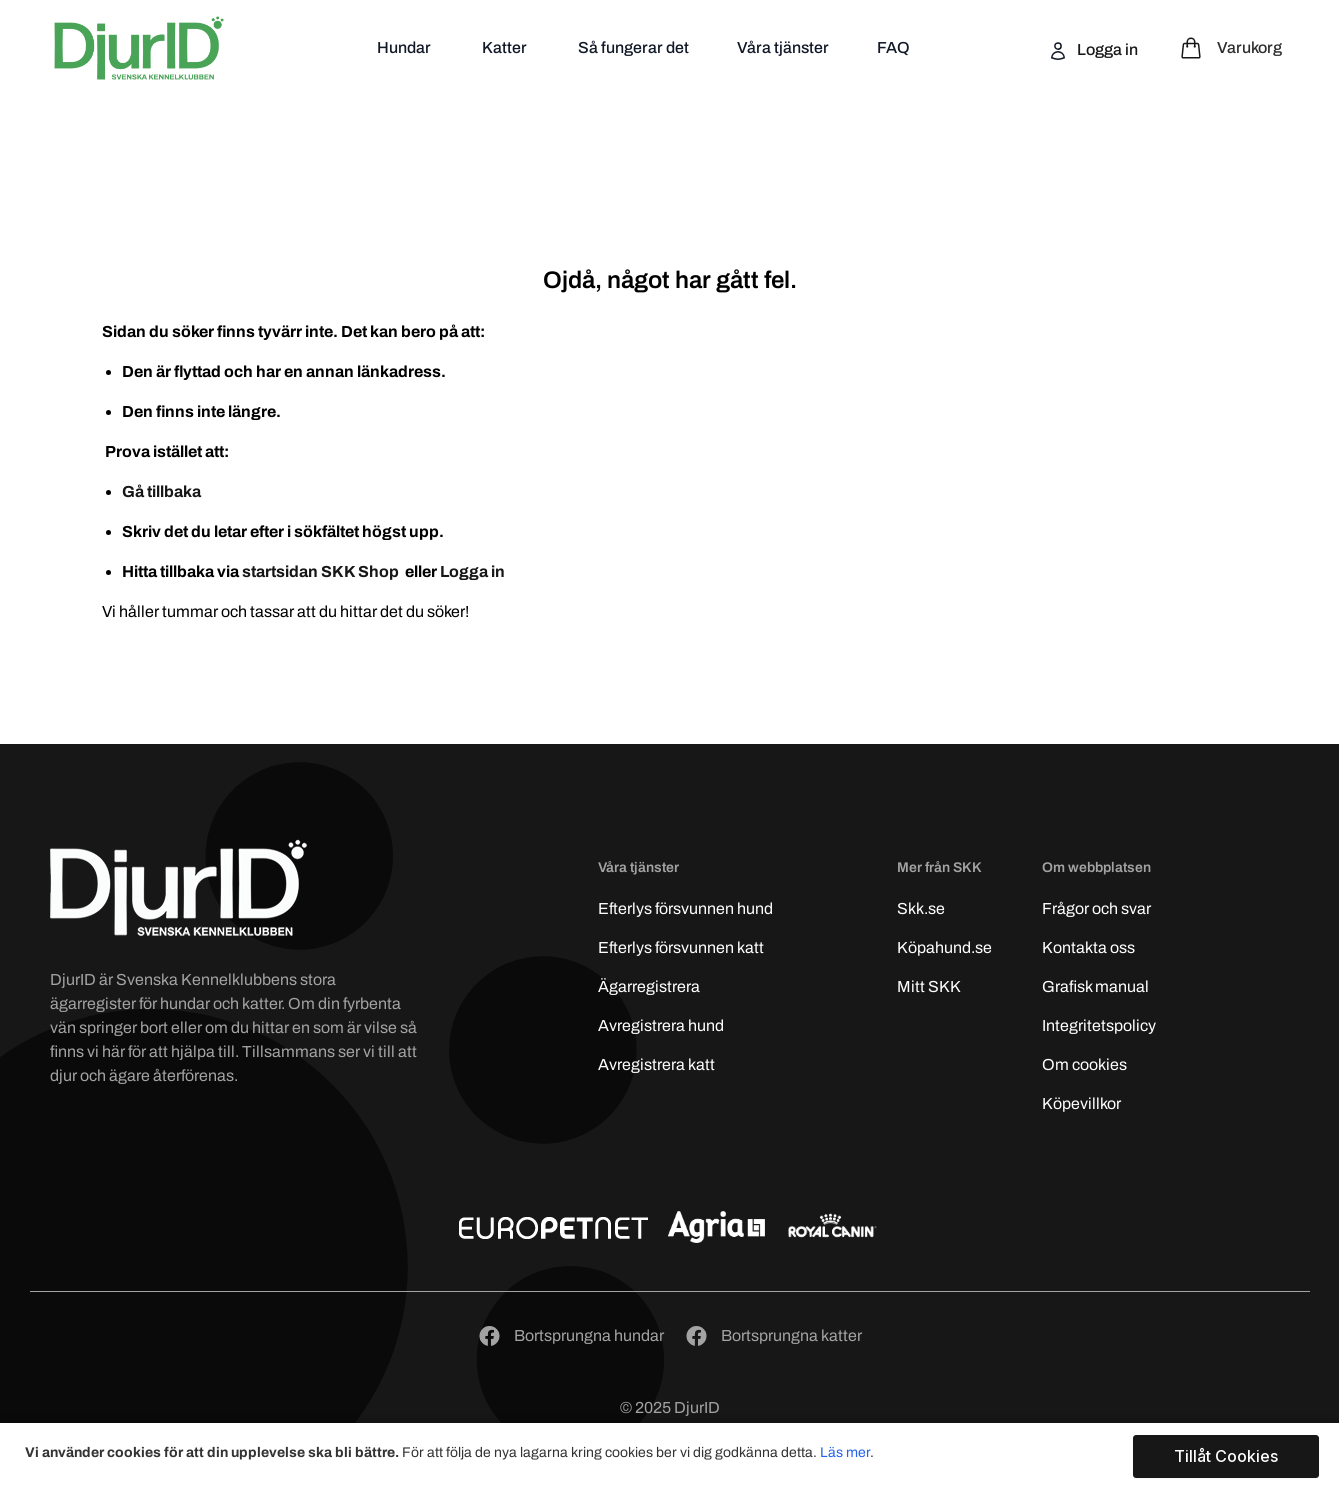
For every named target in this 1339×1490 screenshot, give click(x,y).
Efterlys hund (685, 908)
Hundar (405, 47)
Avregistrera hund (661, 1025)
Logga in (1106, 49)
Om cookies (1084, 1064)
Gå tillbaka (161, 491)
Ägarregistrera (649, 986)
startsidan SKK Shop (322, 571)
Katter (506, 47)
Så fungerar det (633, 47)
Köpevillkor (1081, 1103)
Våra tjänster (783, 47)
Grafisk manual (1095, 986)
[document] (672, 1456)
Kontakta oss (1088, 947)
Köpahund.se (944, 947)
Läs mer (845, 1452)
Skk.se (921, 908)
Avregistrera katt (656, 1064)
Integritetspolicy (1099, 1025)
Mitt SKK (929, 986)
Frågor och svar (1096, 908)
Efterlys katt (681, 947)
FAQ (893, 47)
